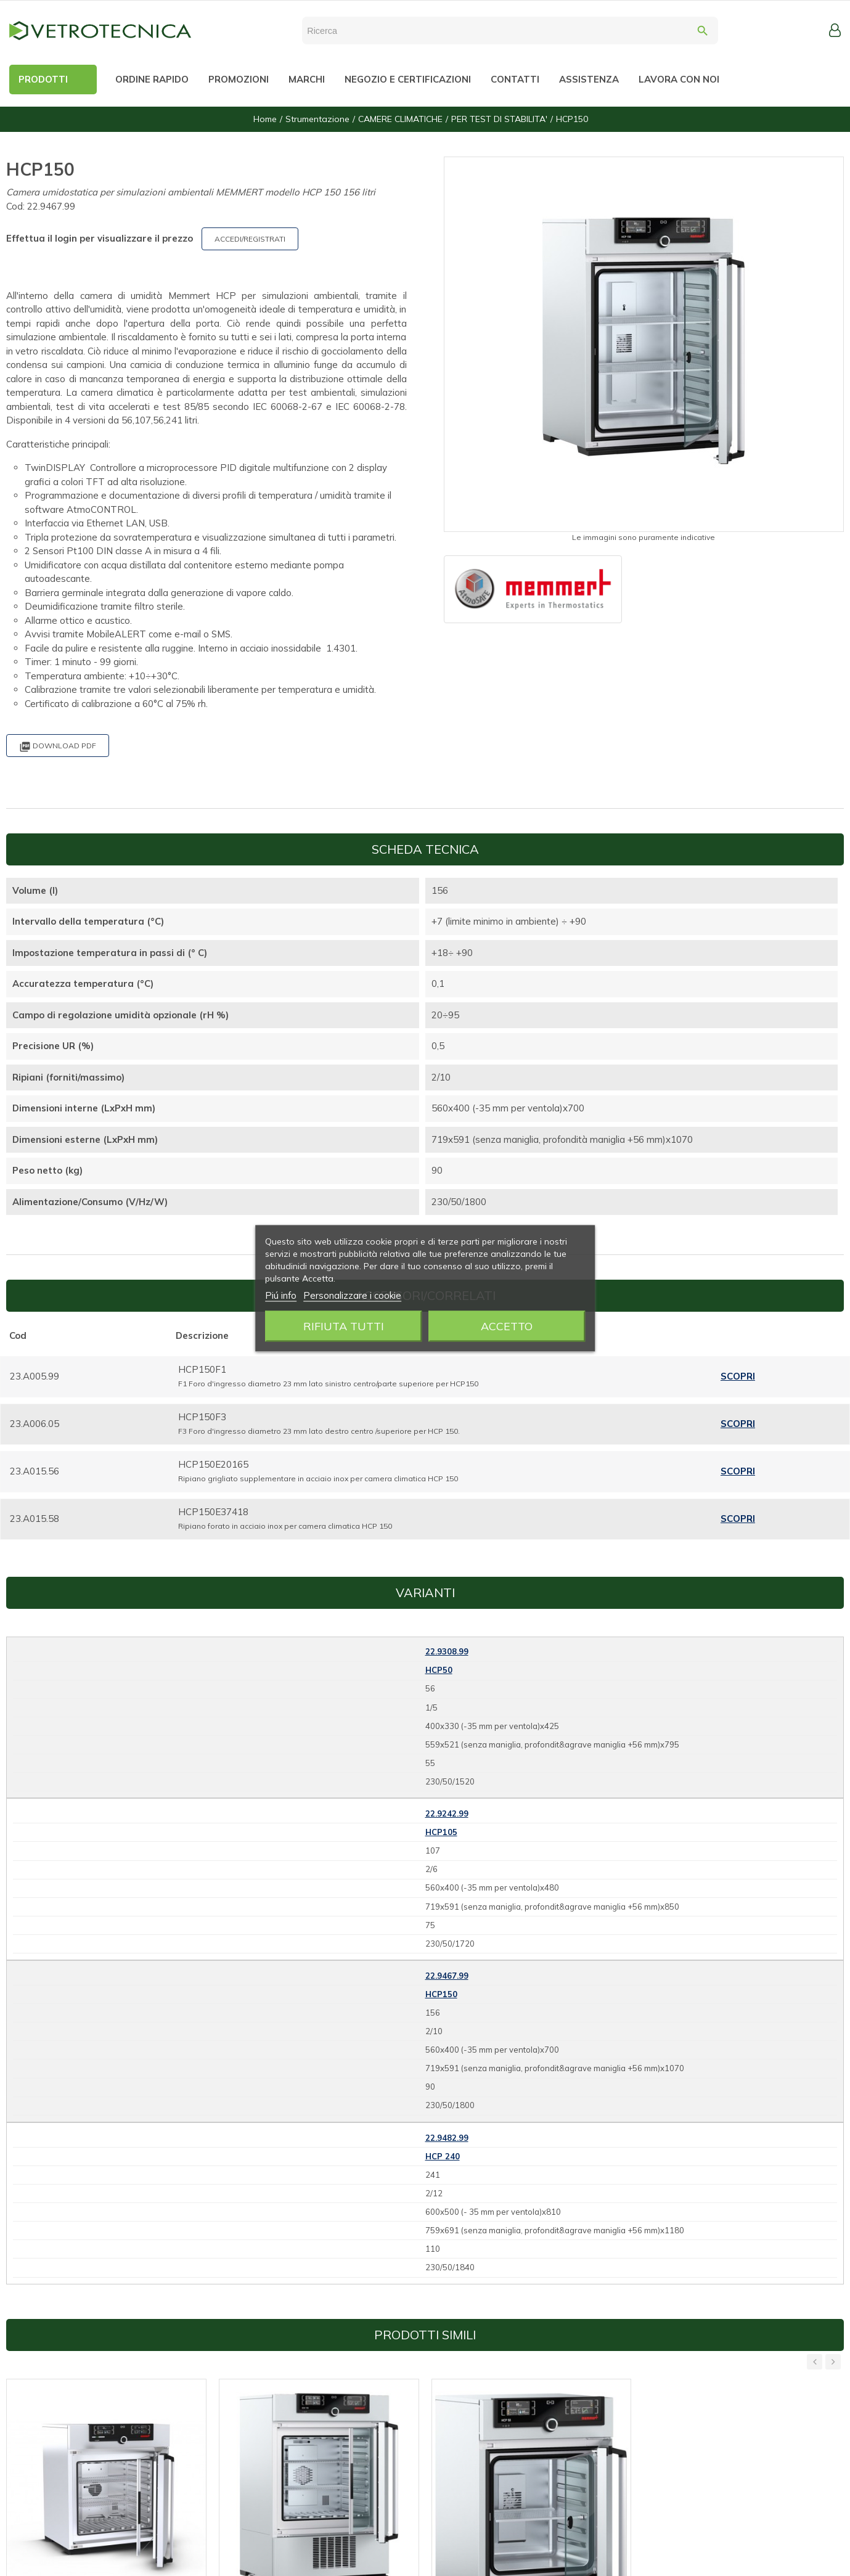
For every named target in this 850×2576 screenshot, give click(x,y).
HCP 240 (442, 2156)
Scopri (738, 1376)
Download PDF (57, 747)
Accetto (507, 1326)
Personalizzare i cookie (352, 1295)
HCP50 (438, 1670)
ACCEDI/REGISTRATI (250, 238)
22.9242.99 (446, 1813)
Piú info (280, 1295)
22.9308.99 (446, 1651)
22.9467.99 (446, 1976)
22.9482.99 (446, 2138)
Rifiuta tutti (343, 1326)
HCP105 (441, 1832)
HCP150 (441, 1994)
